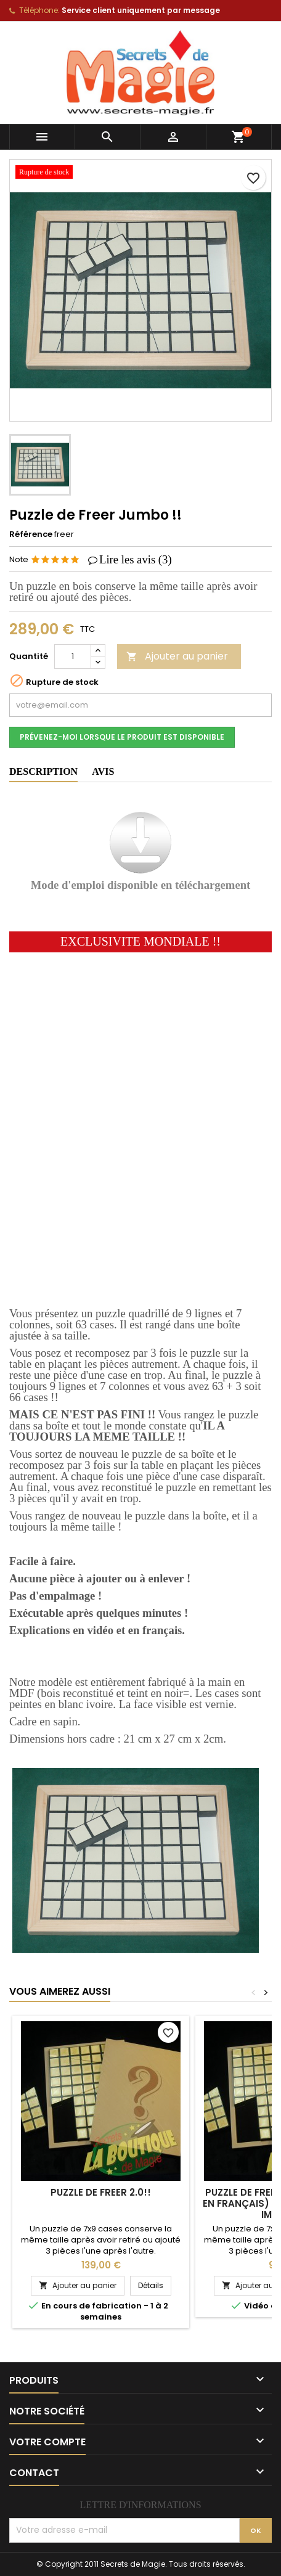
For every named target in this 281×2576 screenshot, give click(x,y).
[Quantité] (72, 656)
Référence (30, 534)
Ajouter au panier (177, 656)
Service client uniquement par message (141, 10)
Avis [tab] (103, 771)
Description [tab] (43, 771)
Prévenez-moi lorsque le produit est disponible (122, 737)
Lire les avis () (135, 559)
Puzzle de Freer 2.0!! (101, 2192)
